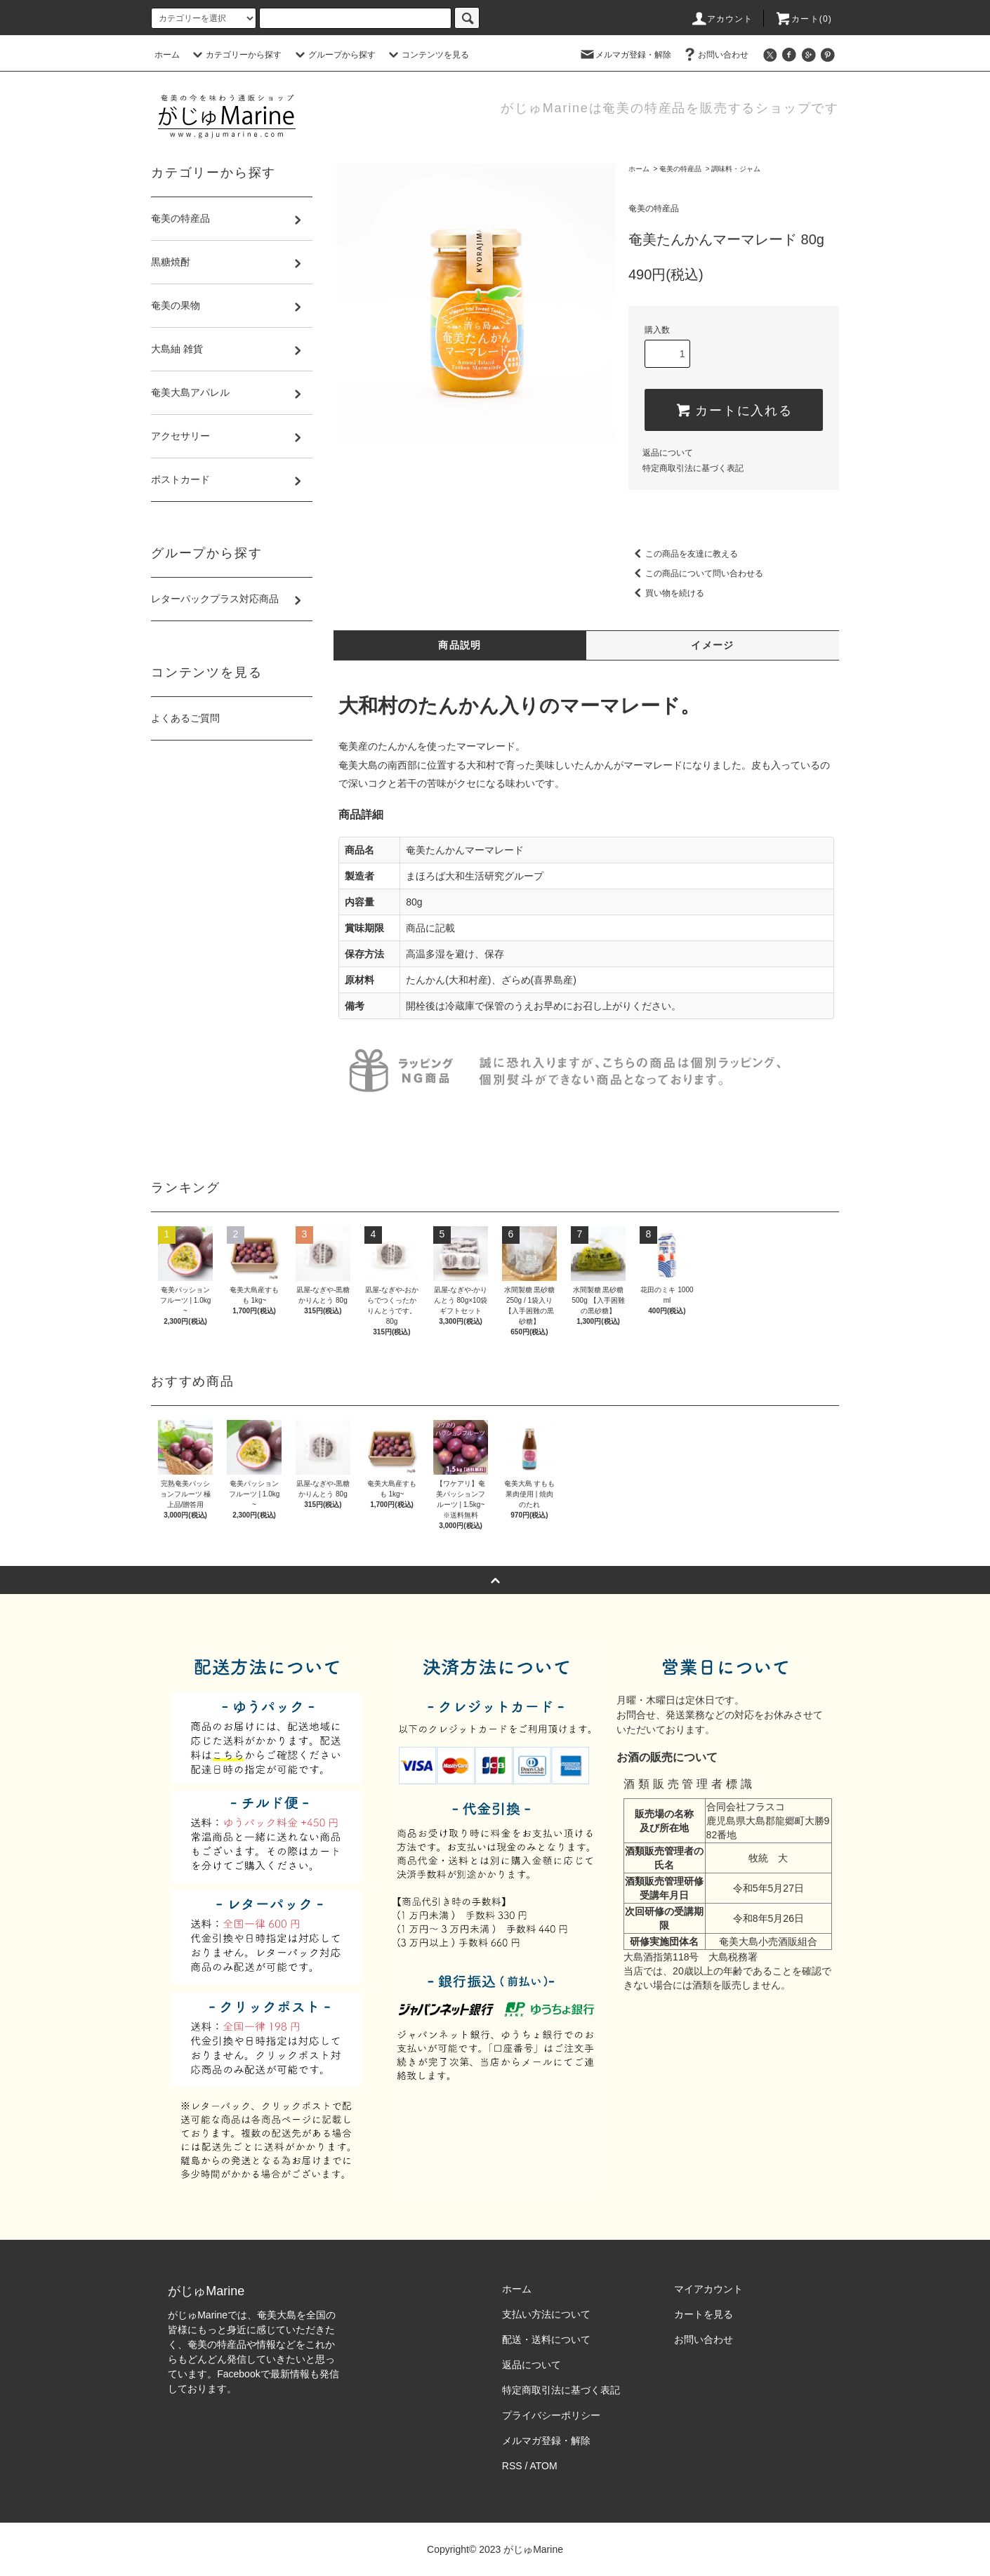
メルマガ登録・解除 (625, 55)
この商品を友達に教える (683, 554)
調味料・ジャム (735, 169)
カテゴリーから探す (235, 55)
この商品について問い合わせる (695, 573)
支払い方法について (546, 2314)
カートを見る (703, 2314)
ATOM (543, 2465)
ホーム (167, 55)
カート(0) (803, 19)
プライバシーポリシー (551, 2415)
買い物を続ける (666, 593)
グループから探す (333, 55)
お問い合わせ (714, 55)
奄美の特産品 (680, 169)
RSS (512, 2465)
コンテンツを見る (427, 55)
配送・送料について (546, 2339)
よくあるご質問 (185, 718)
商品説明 (460, 645)
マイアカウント (708, 2289)
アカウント (721, 19)
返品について (667, 453)
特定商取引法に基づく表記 (693, 468)
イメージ (712, 645)
